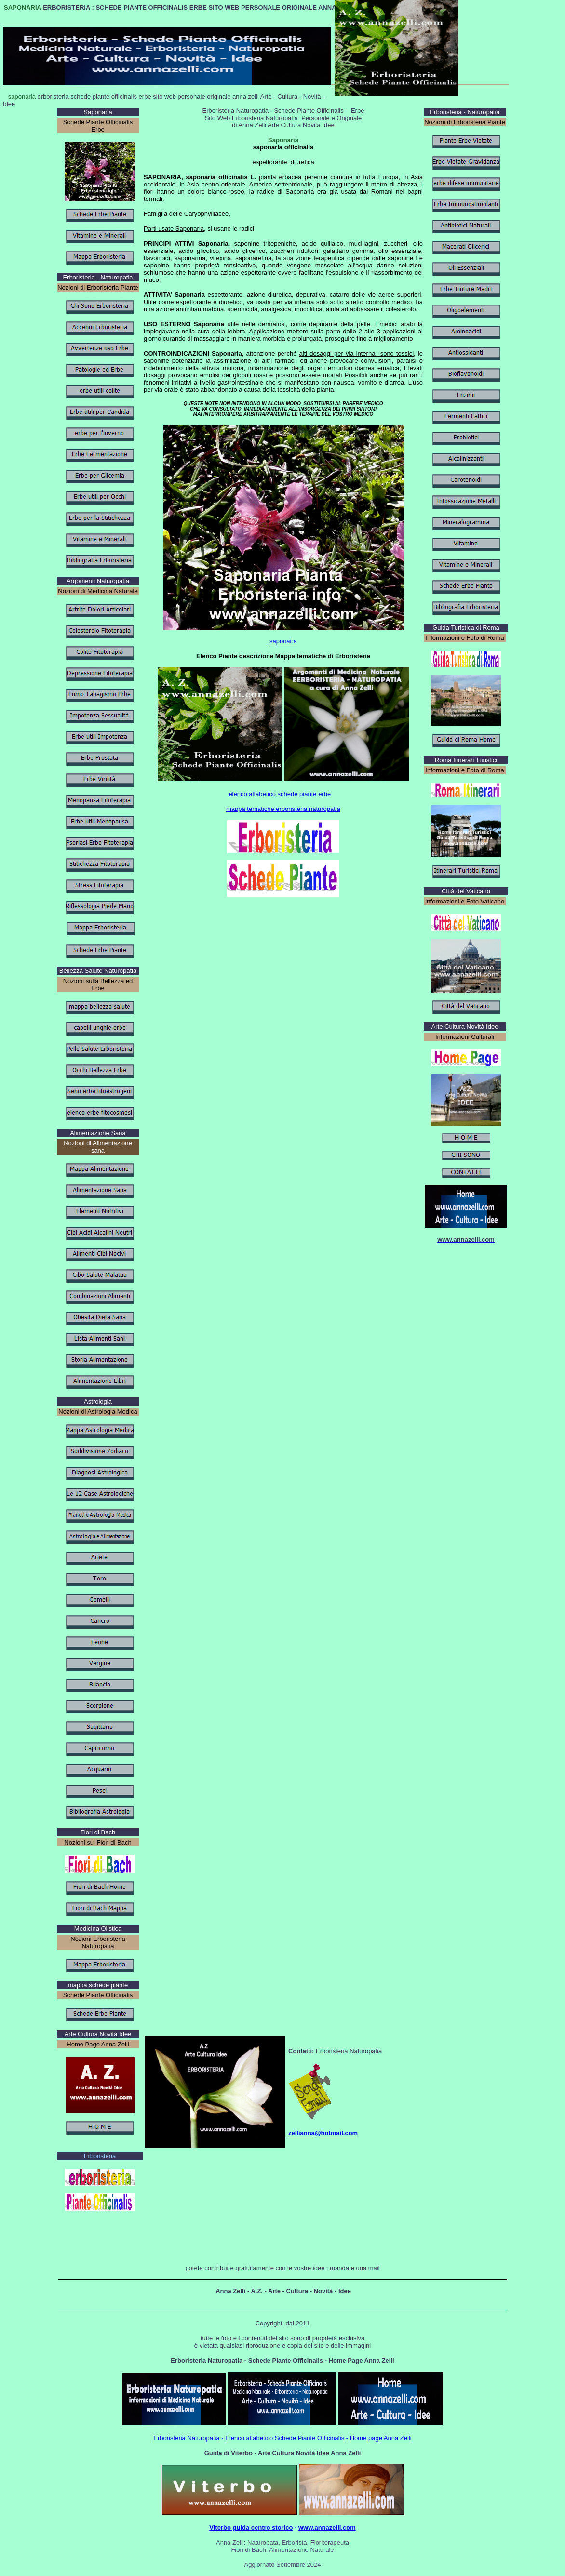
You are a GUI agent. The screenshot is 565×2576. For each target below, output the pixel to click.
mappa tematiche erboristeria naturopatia (283, 808)
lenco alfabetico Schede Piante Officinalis (286, 2438)
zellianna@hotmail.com (323, 2133)
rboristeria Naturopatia (189, 2438)
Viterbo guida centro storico (251, 2527)
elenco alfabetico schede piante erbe (280, 793)
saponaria (283, 641)
